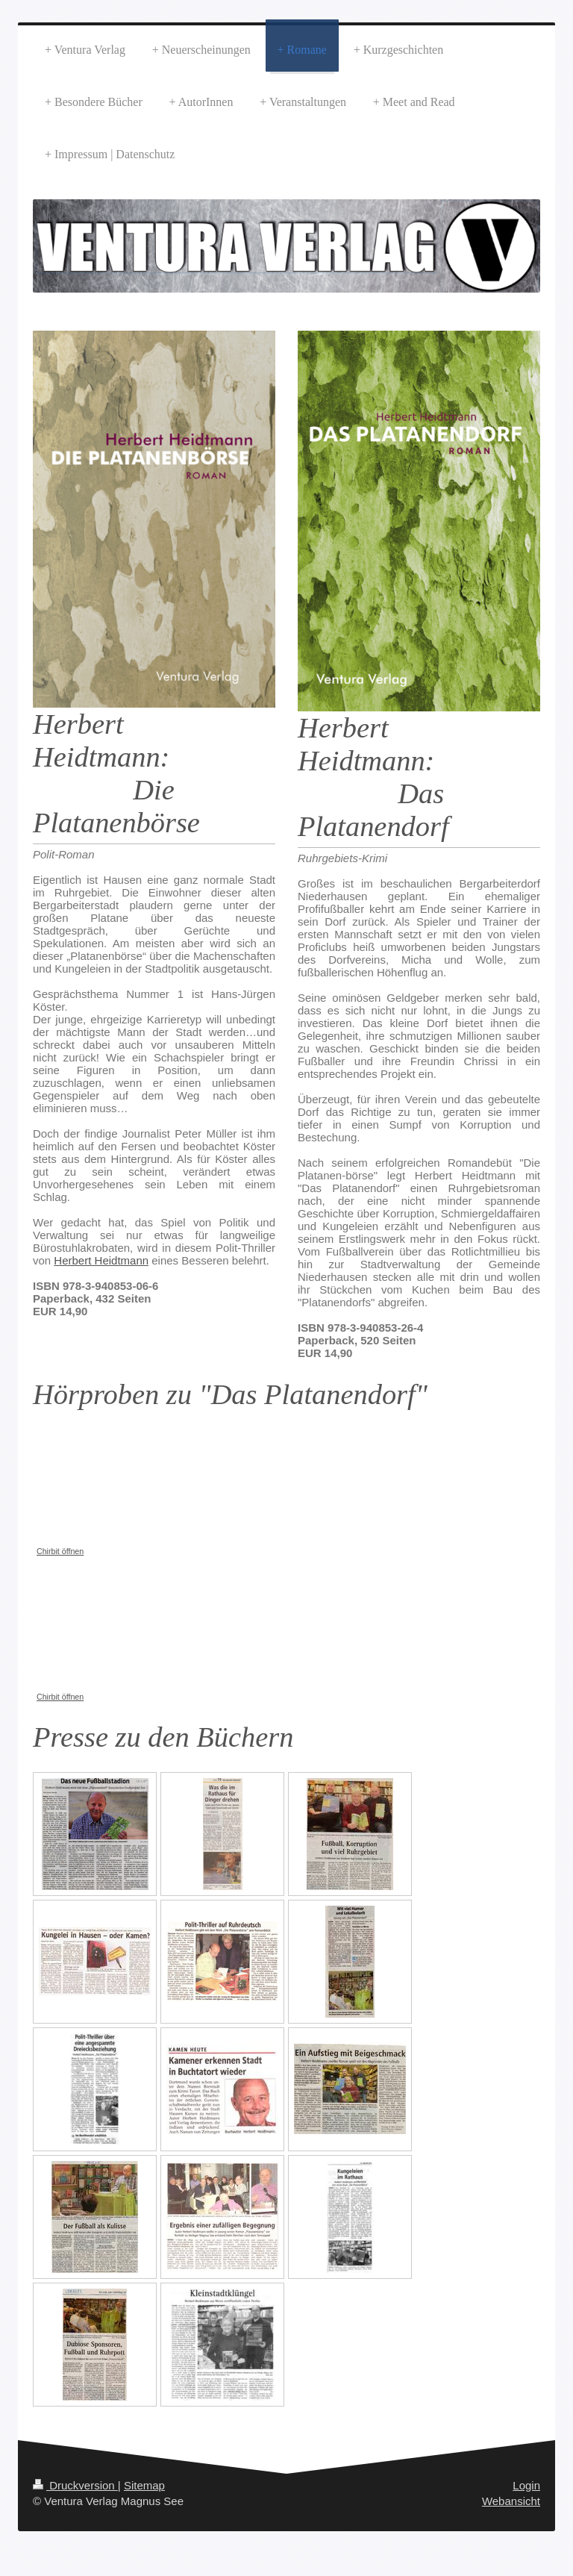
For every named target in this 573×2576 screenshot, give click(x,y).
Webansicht (511, 2501)
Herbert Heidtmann (101, 1260)
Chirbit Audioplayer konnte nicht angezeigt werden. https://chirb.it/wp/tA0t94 (145, 1485)
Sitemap (144, 2485)
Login (526, 2485)
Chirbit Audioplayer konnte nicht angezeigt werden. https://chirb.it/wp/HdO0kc (145, 1631)
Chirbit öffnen (60, 1551)
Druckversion (75, 2485)
